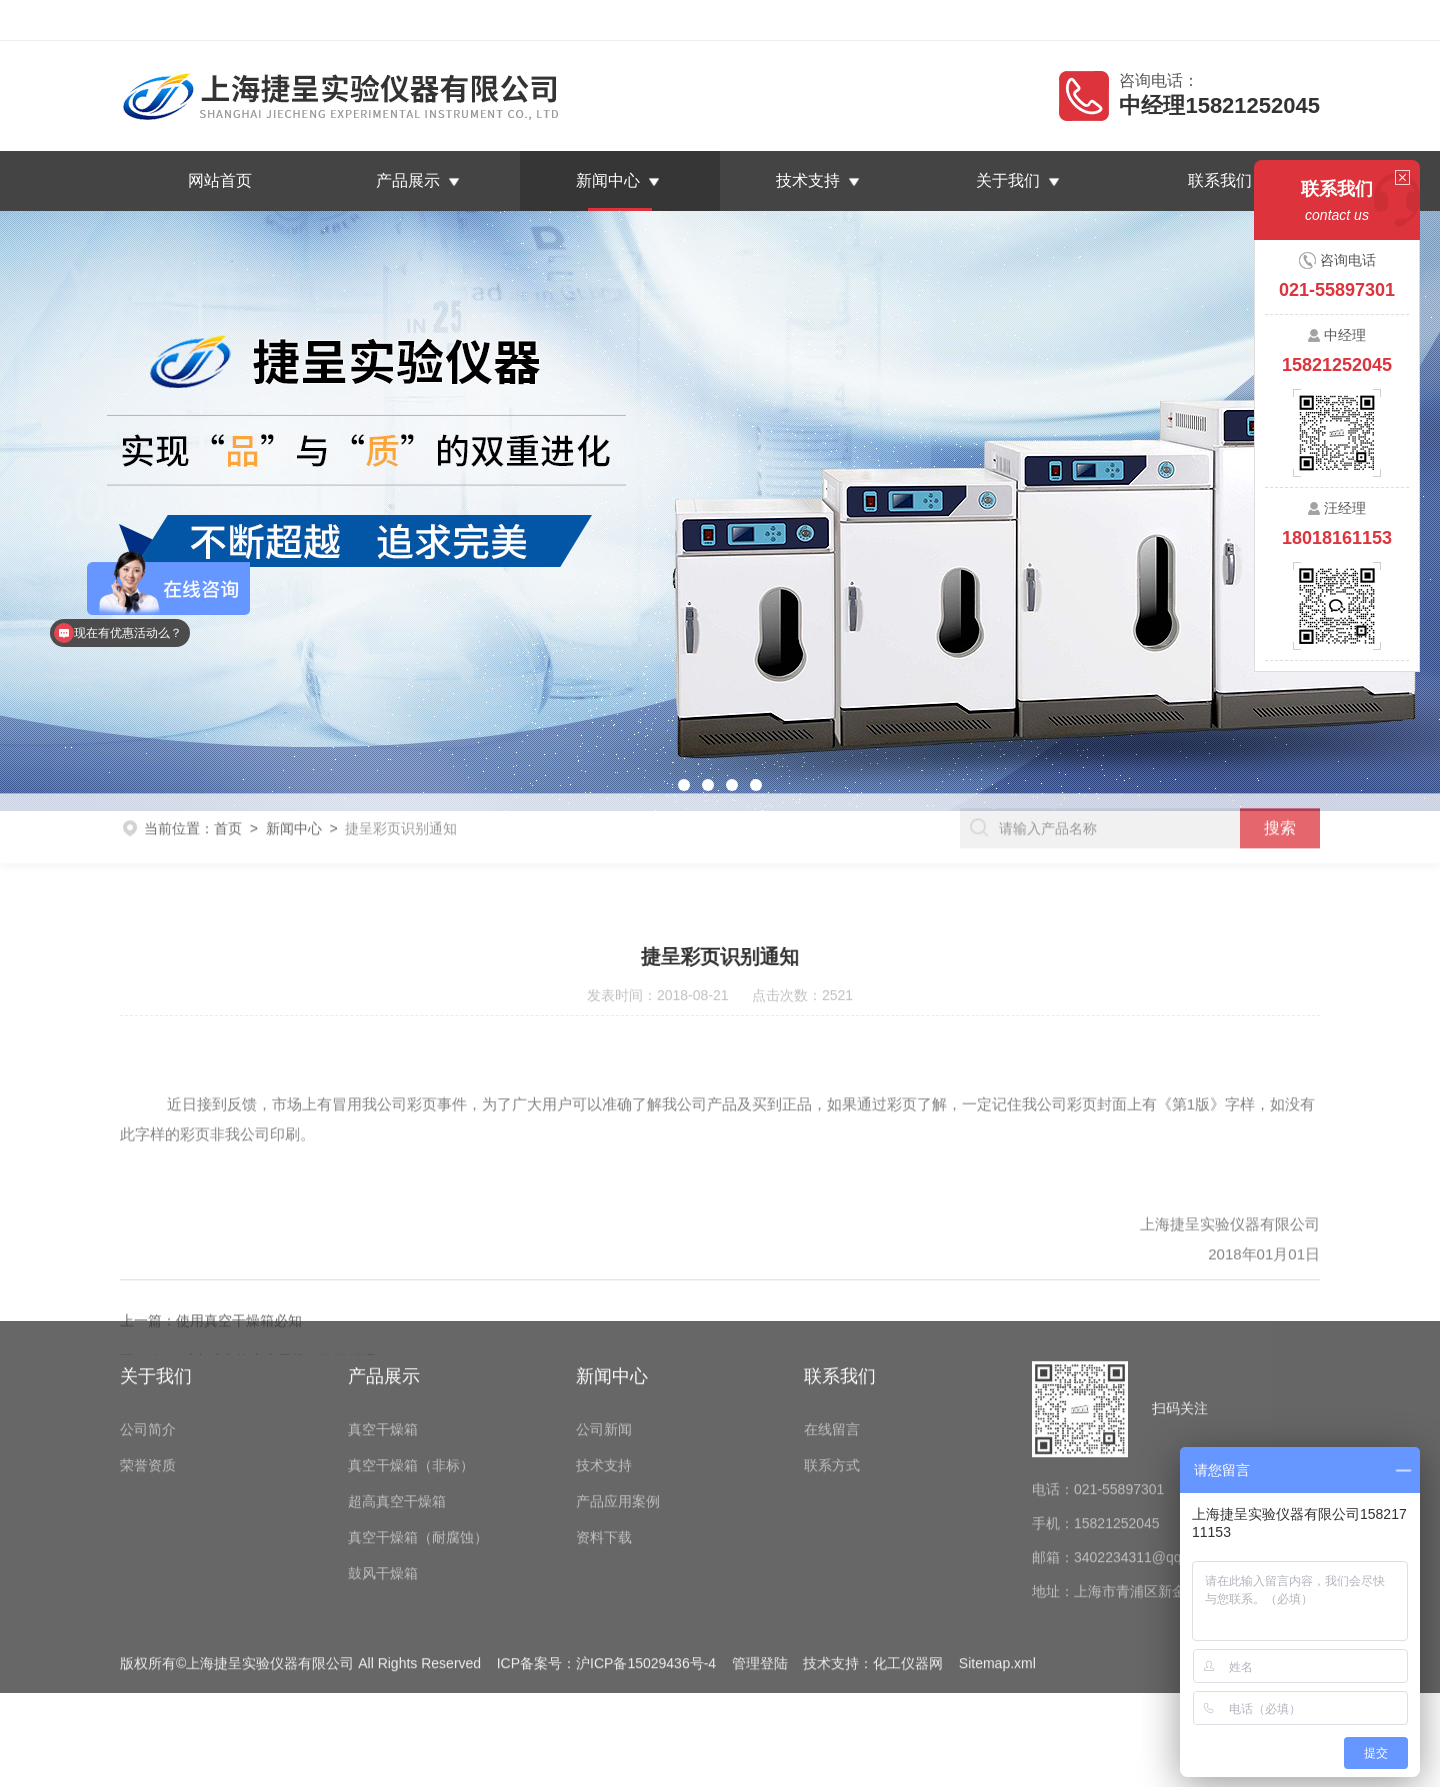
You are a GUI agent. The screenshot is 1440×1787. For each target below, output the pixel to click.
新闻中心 (608, 180)
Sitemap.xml (997, 1563)
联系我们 (1282, 20)
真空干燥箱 (383, 1329)
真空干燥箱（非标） (411, 1365)
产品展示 (408, 180)
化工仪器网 (908, 1563)
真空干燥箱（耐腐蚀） (418, 1437)
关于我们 (1008, 180)
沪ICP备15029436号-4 (646, 1563)
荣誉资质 (148, 1365)
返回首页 (1128, 20)
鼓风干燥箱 (383, 1473)
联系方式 (832, 1365)
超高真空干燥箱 (397, 1401)
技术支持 (808, 180)
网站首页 (220, 180)
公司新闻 (604, 1329)
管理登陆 (760, 1563)
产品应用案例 (618, 1401)
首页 (228, 810)
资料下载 (604, 1437)
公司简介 (148, 1329)
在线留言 (1205, 20)
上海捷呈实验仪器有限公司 (284, 20)
